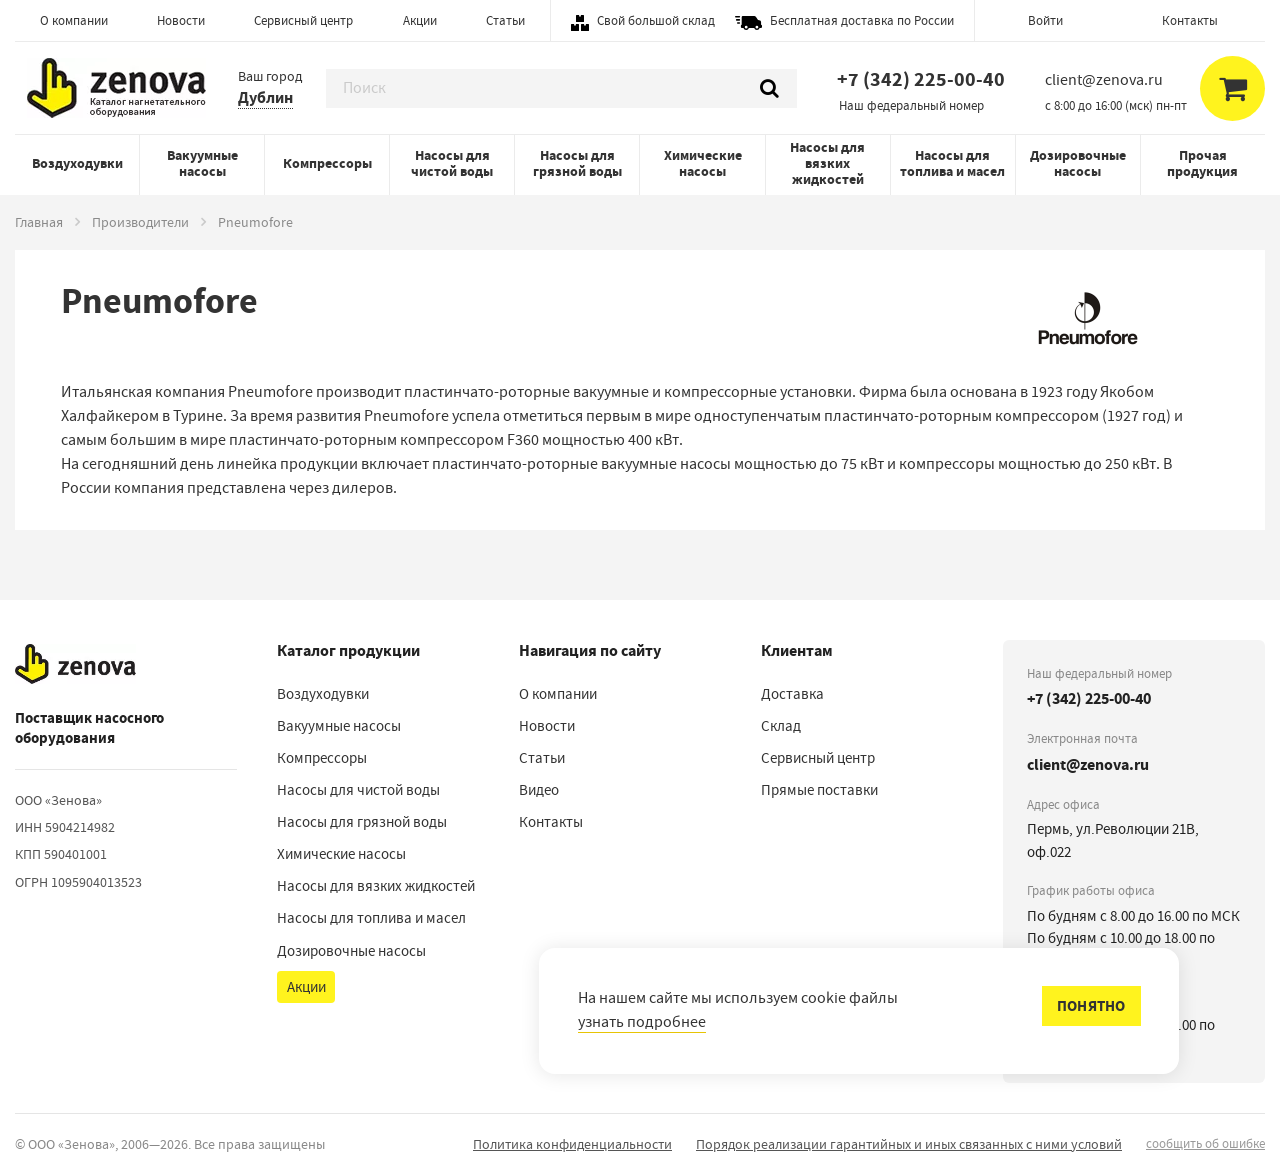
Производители (140, 222)
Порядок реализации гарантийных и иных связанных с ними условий (909, 1144)
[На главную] (75, 665)
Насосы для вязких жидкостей (827, 163)
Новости (181, 20)
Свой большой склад (656, 20)
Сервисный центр (303, 20)
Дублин (265, 97)
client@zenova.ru (1088, 764)
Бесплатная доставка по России (862, 20)
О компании (74, 20)
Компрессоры (327, 163)
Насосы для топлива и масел (952, 163)
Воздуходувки (77, 163)
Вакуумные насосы (202, 163)
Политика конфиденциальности (572, 1144)
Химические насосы (703, 163)
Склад (781, 726)
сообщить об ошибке (1205, 1143)
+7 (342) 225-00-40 (921, 79)
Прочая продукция (1202, 163)
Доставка (792, 694)
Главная (39, 222)
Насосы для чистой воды (452, 163)
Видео (539, 790)
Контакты (1190, 20)
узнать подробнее (642, 1022)
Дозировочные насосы (1078, 163)
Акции (420, 20)
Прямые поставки (819, 790)
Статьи (505, 20)
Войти (1045, 20)
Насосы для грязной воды (577, 163)
